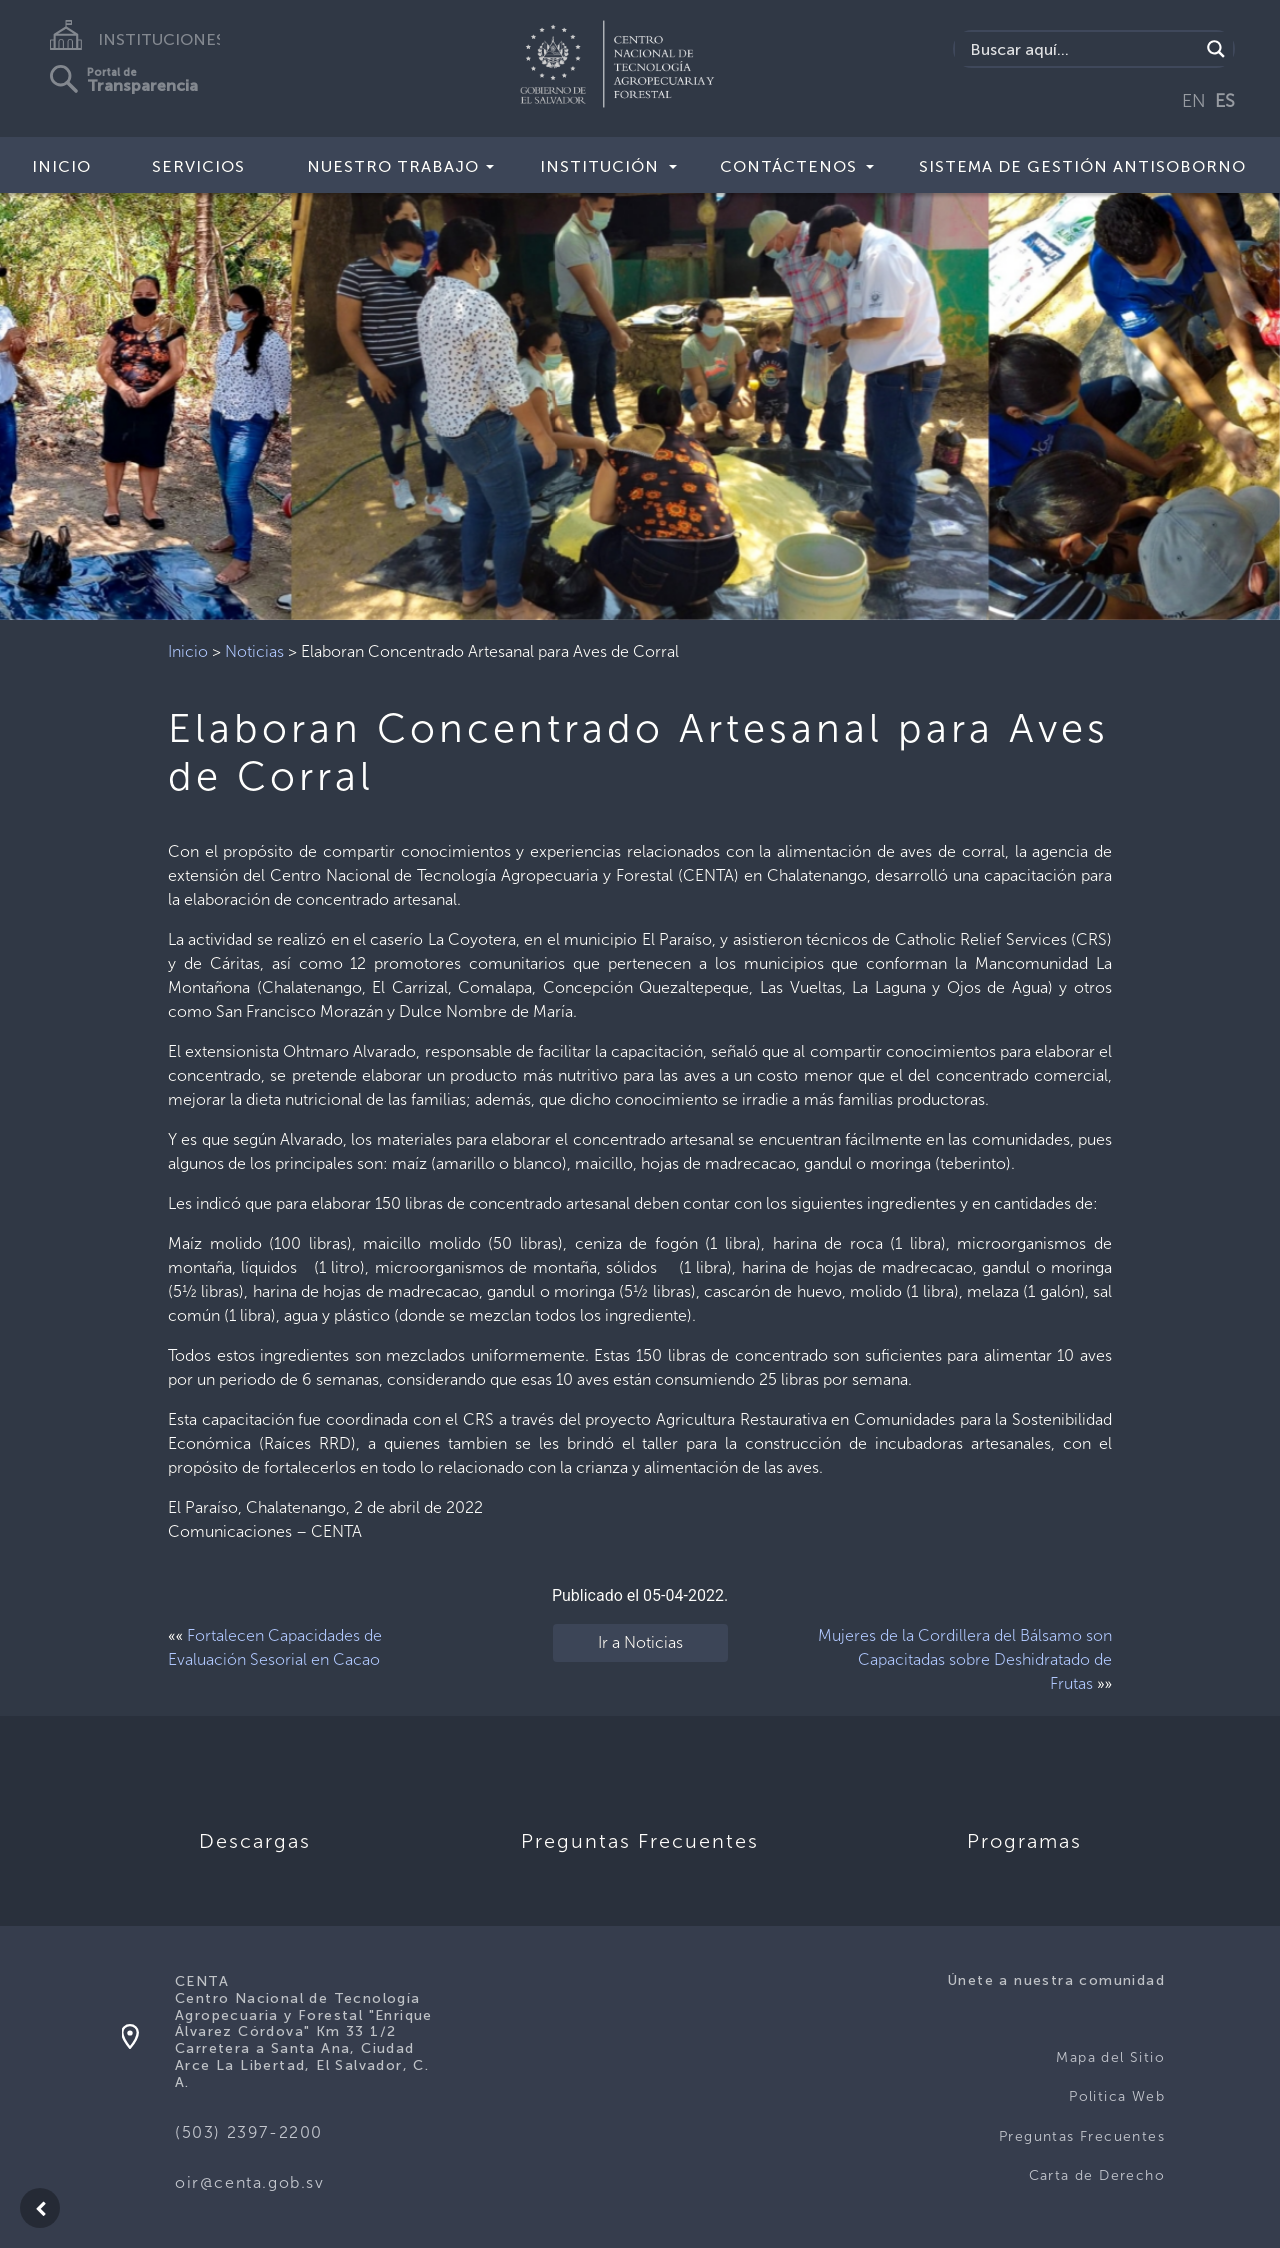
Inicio (61, 166)
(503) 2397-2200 (249, 2132)
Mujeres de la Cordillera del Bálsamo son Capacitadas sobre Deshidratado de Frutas (965, 1659)
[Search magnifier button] (1216, 49)
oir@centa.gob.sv (250, 2182)
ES (1225, 101)
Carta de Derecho (1097, 2175)
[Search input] (1082, 49)
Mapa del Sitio (1110, 2057)
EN (1194, 101)
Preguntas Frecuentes (1082, 2136)
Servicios (198, 166)
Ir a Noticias (640, 1642)
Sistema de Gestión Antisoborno (1082, 166)
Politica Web (1117, 2096)
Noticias (254, 651)
